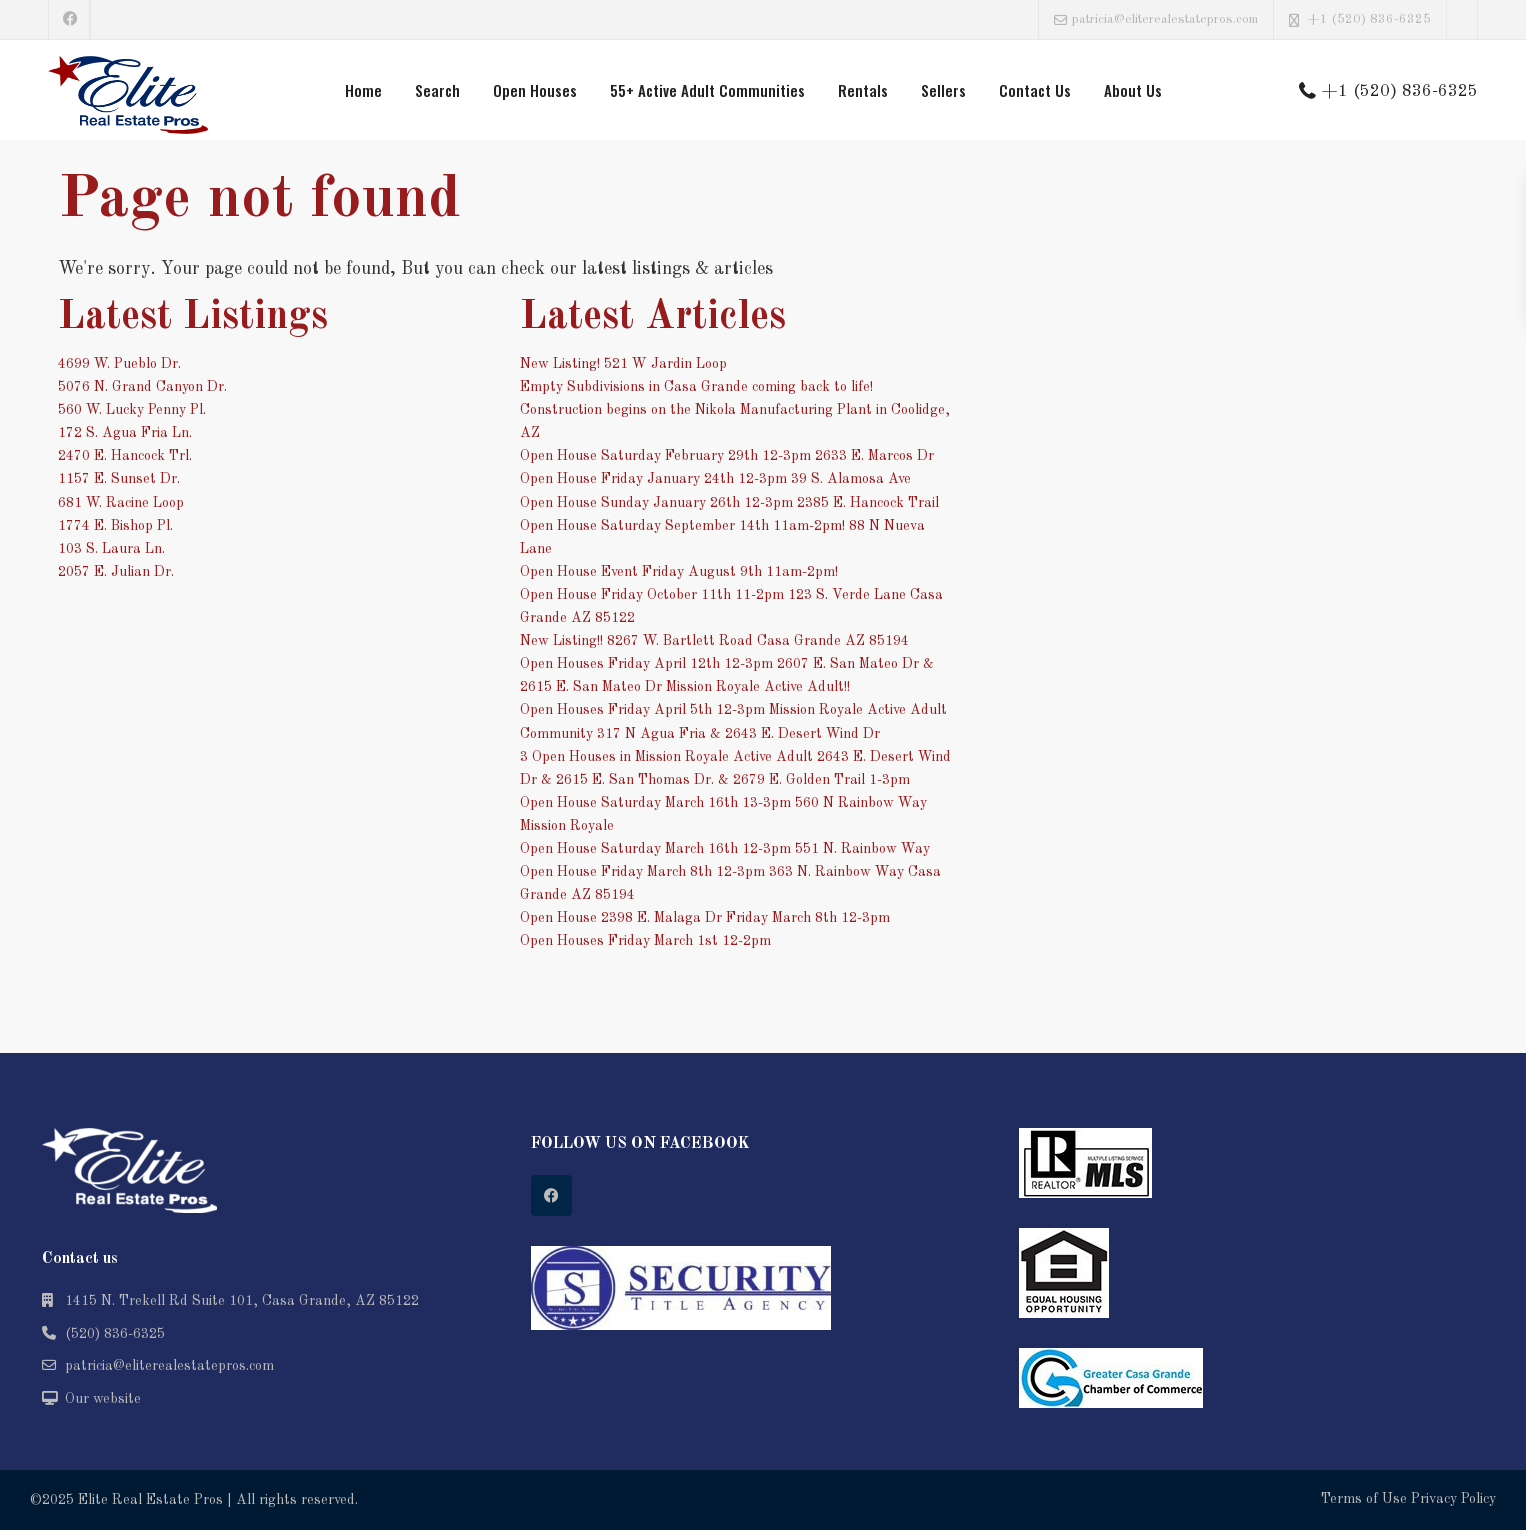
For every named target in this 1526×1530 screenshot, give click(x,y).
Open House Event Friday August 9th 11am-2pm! (679, 572)
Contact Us (1035, 90)
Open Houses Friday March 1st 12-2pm (645, 941)
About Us (1133, 90)
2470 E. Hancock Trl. (125, 456)
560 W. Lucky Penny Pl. (132, 410)
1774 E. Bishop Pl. (115, 526)
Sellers (943, 90)
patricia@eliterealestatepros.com (169, 1366)
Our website (103, 1399)
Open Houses (535, 90)
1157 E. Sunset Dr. (119, 479)
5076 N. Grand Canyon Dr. (142, 387)
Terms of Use (1364, 1499)
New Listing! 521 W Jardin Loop (623, 364)
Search (437, 90)
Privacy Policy (1453, 1499)
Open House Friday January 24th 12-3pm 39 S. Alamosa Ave (715, 479)
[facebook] (69, 20)
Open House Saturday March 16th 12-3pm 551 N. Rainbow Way (725, 849)
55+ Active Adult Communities (707, 90)
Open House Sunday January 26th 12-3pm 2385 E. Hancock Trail (729, 503)
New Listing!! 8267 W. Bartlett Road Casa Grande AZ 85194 (714, 641)
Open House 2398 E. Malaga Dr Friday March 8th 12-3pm (705, 918)
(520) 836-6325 (115, 1334)
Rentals (863, 90)
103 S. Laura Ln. (111, 549)
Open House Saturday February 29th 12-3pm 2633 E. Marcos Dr (727, 456)
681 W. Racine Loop (121, 503)
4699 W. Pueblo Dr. (119, 364)
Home (363, 90)
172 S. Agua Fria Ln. (125, 433)
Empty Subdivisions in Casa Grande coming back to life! (696, 387)
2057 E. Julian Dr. (116, 572)
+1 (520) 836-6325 (1369, 19)
